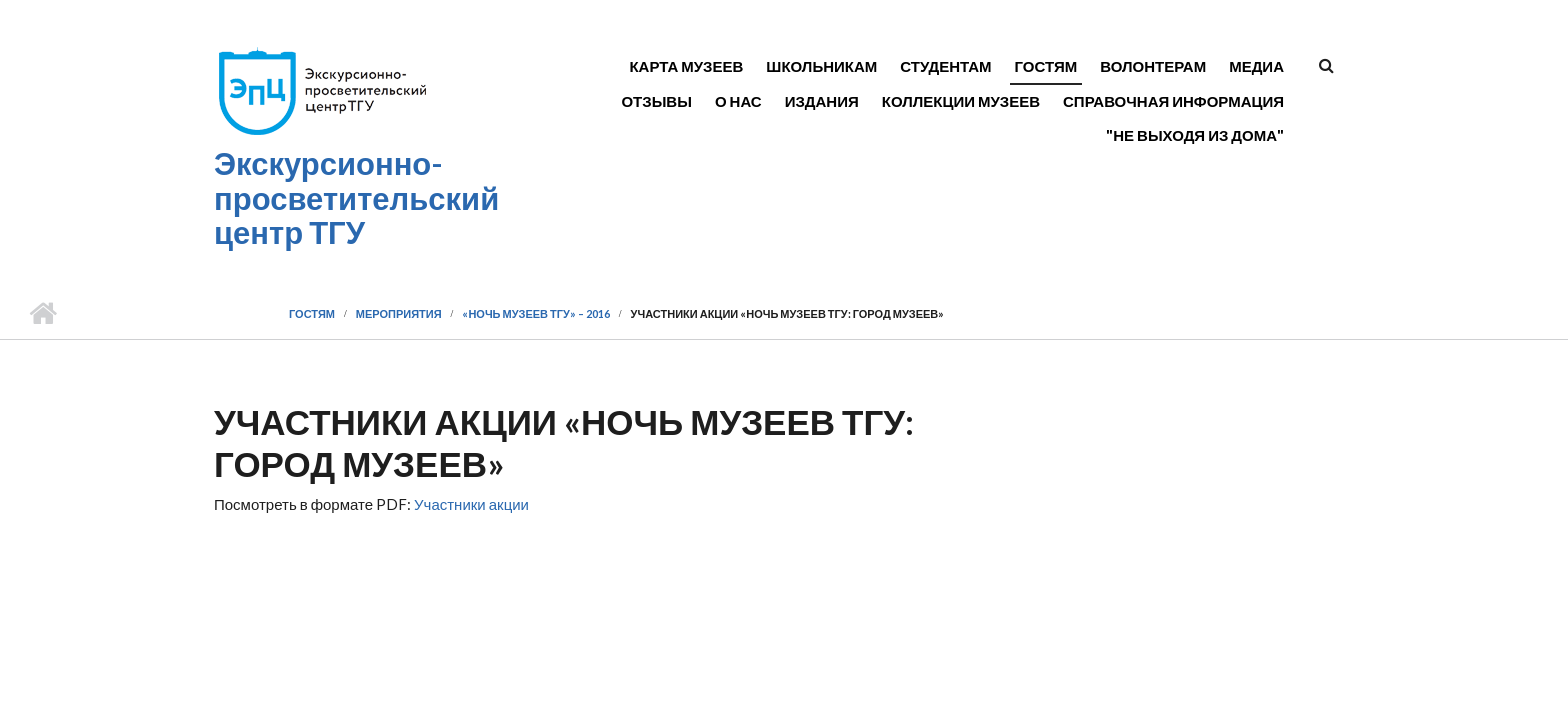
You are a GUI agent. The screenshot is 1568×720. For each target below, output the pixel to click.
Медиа (1256, 66)
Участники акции (471, 504)
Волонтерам (1153, 66)
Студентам (945, 66)
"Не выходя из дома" (1195, 135)
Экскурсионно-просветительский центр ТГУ (356, 198)
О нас (738, 101)
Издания (822, 101)
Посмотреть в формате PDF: (371, 504)
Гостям (1046, 66)
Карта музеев (686, 66)
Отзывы (656, 101)
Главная (42, 314)
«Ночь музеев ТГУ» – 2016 (535, 313)
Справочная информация (1173, 101)
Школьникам (821, 66)
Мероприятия (399, 313)
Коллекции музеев (961, 101)
